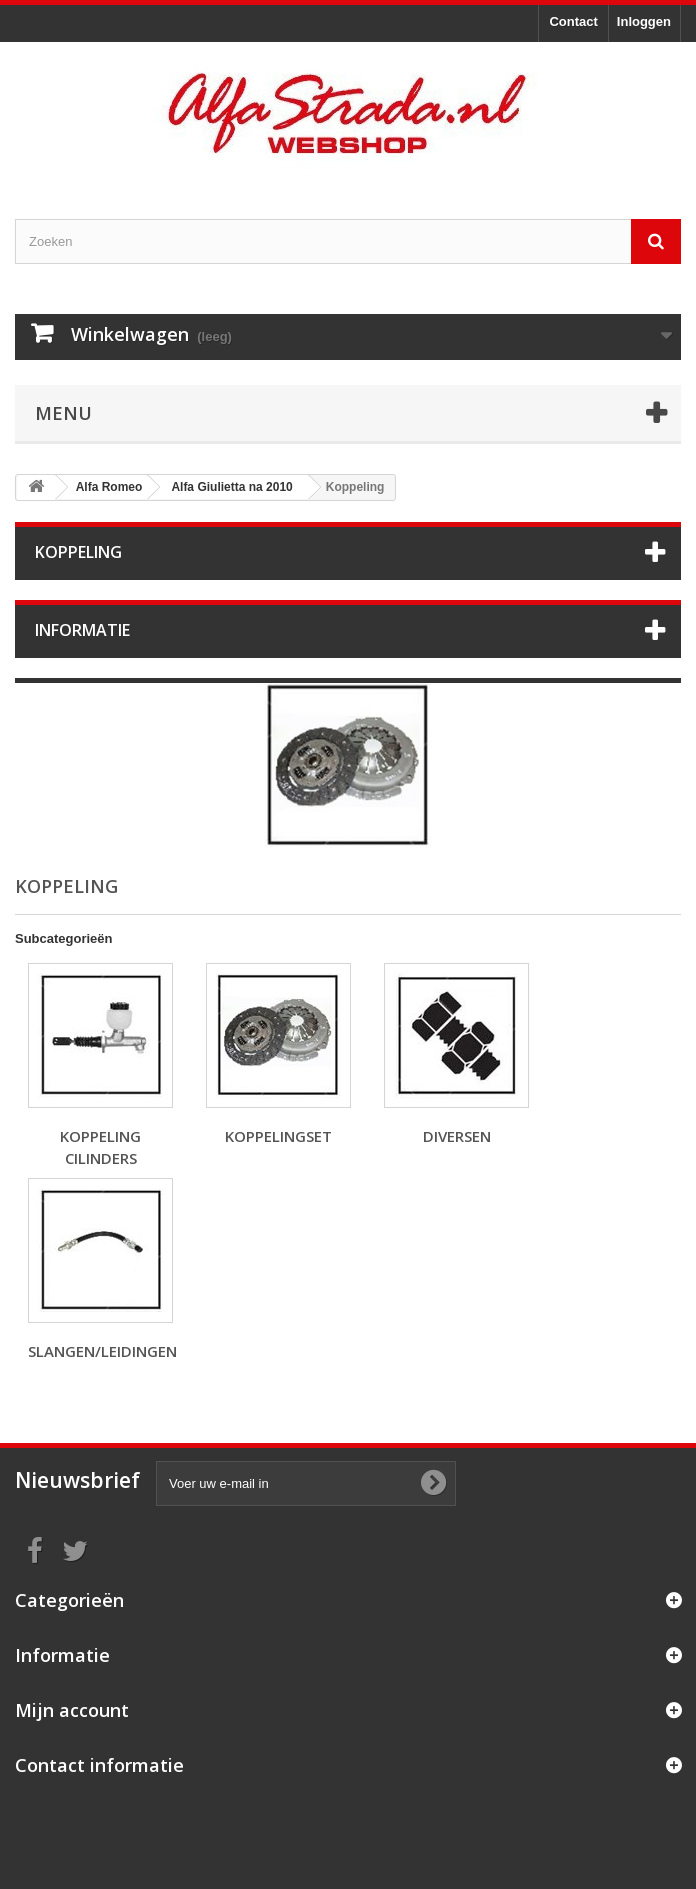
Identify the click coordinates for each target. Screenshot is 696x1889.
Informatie (82, 630)
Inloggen (644, 21)
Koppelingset (278, 1136)
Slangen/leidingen (102, 1351)
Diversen (457, 1136)
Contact (573, 21)
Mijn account (72, 1710)
